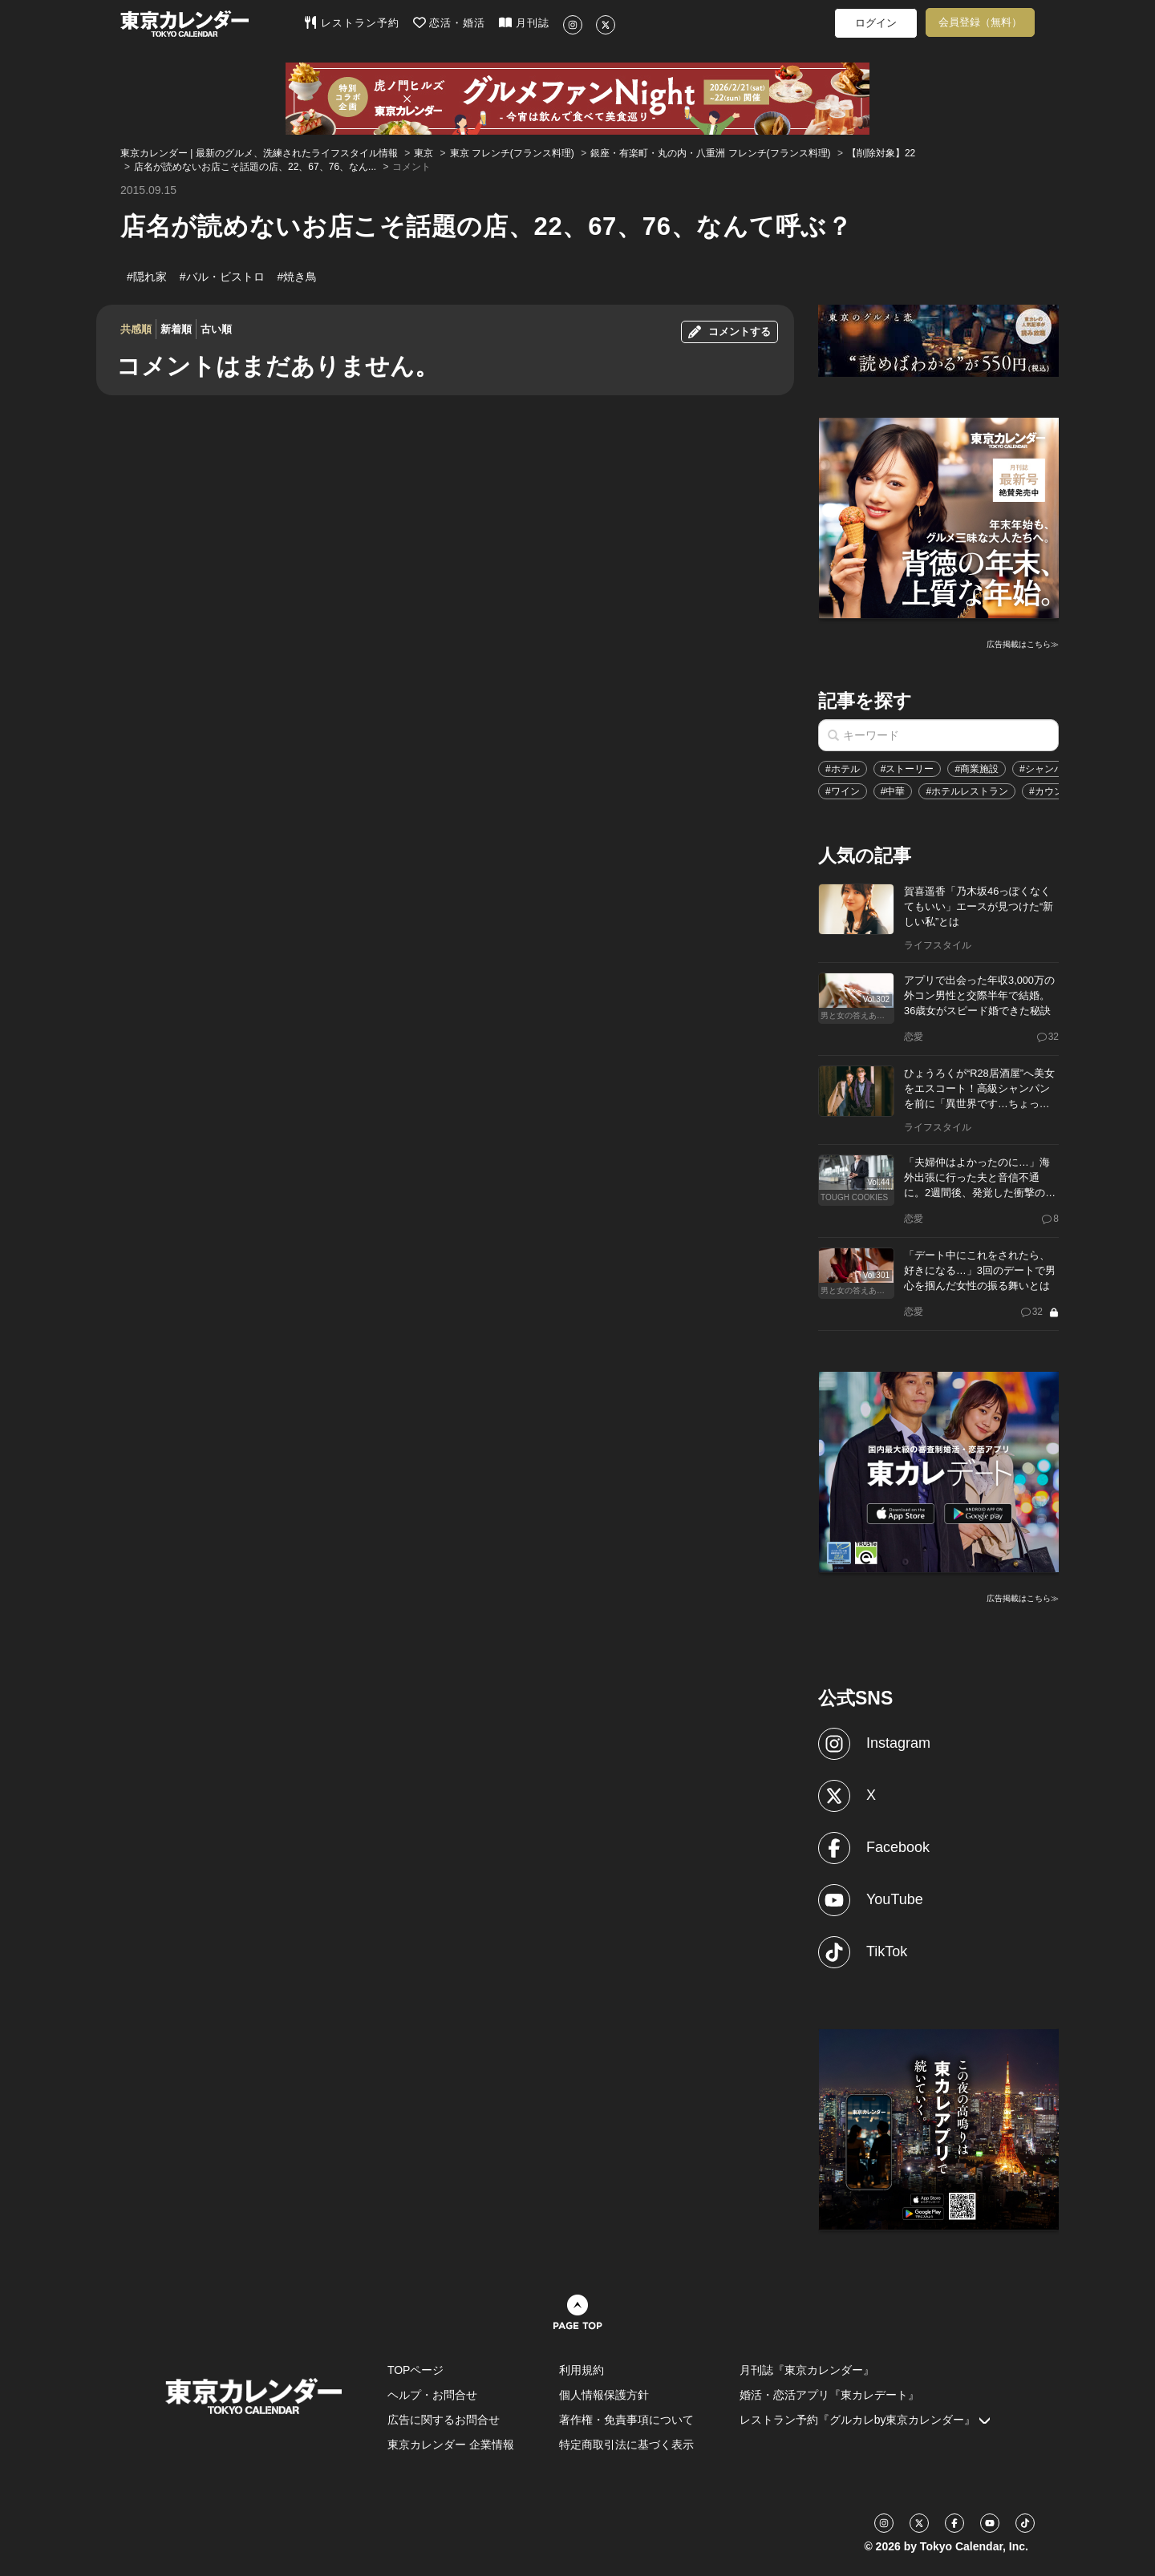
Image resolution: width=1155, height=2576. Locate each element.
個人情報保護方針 (604, 2394)
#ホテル (842, 768)
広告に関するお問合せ (443, 2419)
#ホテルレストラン (967, 791)
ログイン (876, 23)
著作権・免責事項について (626, 2419)
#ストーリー (907, 768)
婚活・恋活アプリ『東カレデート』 (829, 2394)
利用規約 (581, 2370)
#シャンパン (1046, 768)
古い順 (216, 329)
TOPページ (415, 2370)
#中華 (893, 791)
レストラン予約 (351, 22)
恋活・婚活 (449, 22)
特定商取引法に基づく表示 (626, 2444)
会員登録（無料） (980, 22)
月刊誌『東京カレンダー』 (807, 2370)
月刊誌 (524, 22)
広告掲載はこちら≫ (1023, 644)
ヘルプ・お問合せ (432, 2394)
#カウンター (1056, 791)
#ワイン (842, 791)
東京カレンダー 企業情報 (450, 2444)
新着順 (176, 329)
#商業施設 (976, 768)
